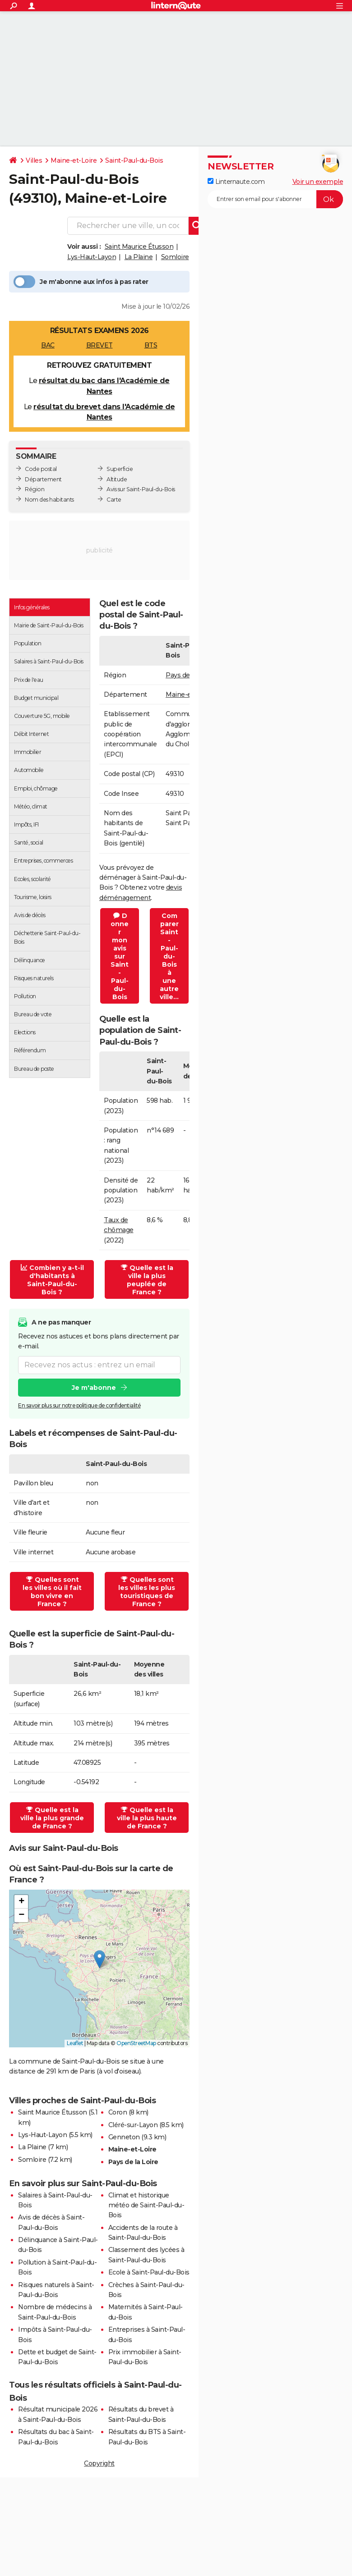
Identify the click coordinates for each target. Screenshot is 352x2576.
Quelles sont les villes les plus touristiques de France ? (146, 1592)
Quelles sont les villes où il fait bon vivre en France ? (52, 1592)
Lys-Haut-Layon (91, 257)
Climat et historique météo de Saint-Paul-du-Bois (146, 2205)
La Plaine (139, 257)
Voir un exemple (317, 182)
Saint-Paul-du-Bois (134, 160)
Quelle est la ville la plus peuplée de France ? (147, 1280)
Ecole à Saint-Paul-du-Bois (149, 2272)
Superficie (120, 469)
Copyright (99, 2463)
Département (43, 479)
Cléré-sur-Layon (133, 2125)
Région (34, 489)
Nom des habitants (49, 499)
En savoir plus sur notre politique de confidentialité (79, 1405)
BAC (48, 345)
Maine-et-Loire (74, 160)
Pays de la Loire (133, 2162)
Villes (34, 160)
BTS (150, 345)
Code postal (41, 469)
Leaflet (75, 2043)
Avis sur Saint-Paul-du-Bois (141, 489)
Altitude (117, 479)
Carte (114, 499)
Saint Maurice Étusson (139, 246)
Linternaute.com (236, 182)
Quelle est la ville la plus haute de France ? (147, 1818)
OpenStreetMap (136, 2043)
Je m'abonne (94, 1388)
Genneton (124, 2137)
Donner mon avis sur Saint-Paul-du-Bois (120, 956)
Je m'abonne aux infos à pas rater (81, 281)
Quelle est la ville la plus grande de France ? (52, 1818)
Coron (117, 2112)
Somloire (175, 257)
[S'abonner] (275, 199)
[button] (99, 1959)
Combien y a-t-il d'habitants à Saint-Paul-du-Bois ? (52, 1280)
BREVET (99, 345)
